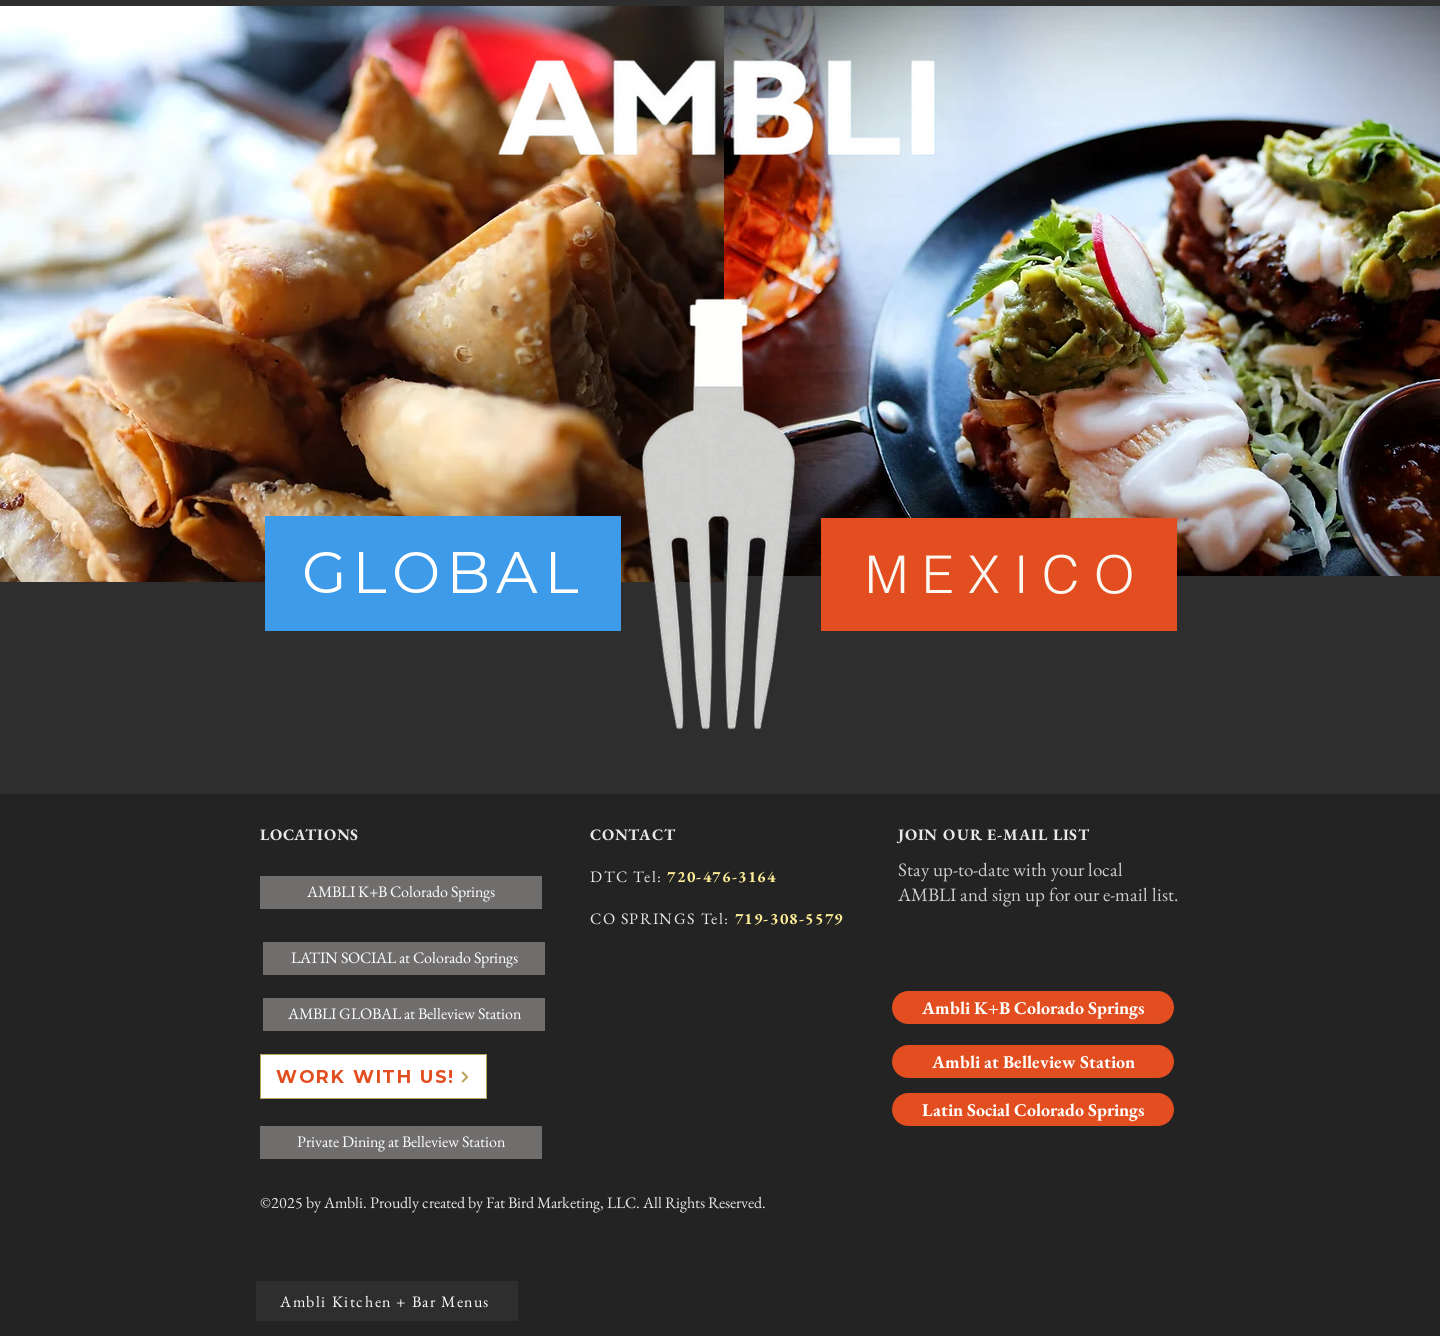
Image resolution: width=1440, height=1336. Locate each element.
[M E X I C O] (999, 574)
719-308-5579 (789, 918)
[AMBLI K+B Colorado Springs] (401, 892)
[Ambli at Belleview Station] (1033, 1061)
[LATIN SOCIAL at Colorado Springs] (404, 958)
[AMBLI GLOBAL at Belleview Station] (404, 1014)
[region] (443, 573)
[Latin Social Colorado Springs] (1033, 1109)
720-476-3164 (721, 876)
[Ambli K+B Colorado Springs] (1033, 1007)
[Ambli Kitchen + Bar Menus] (387, 1301)
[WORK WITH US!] (373, 1076)
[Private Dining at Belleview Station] (401, 1142)
